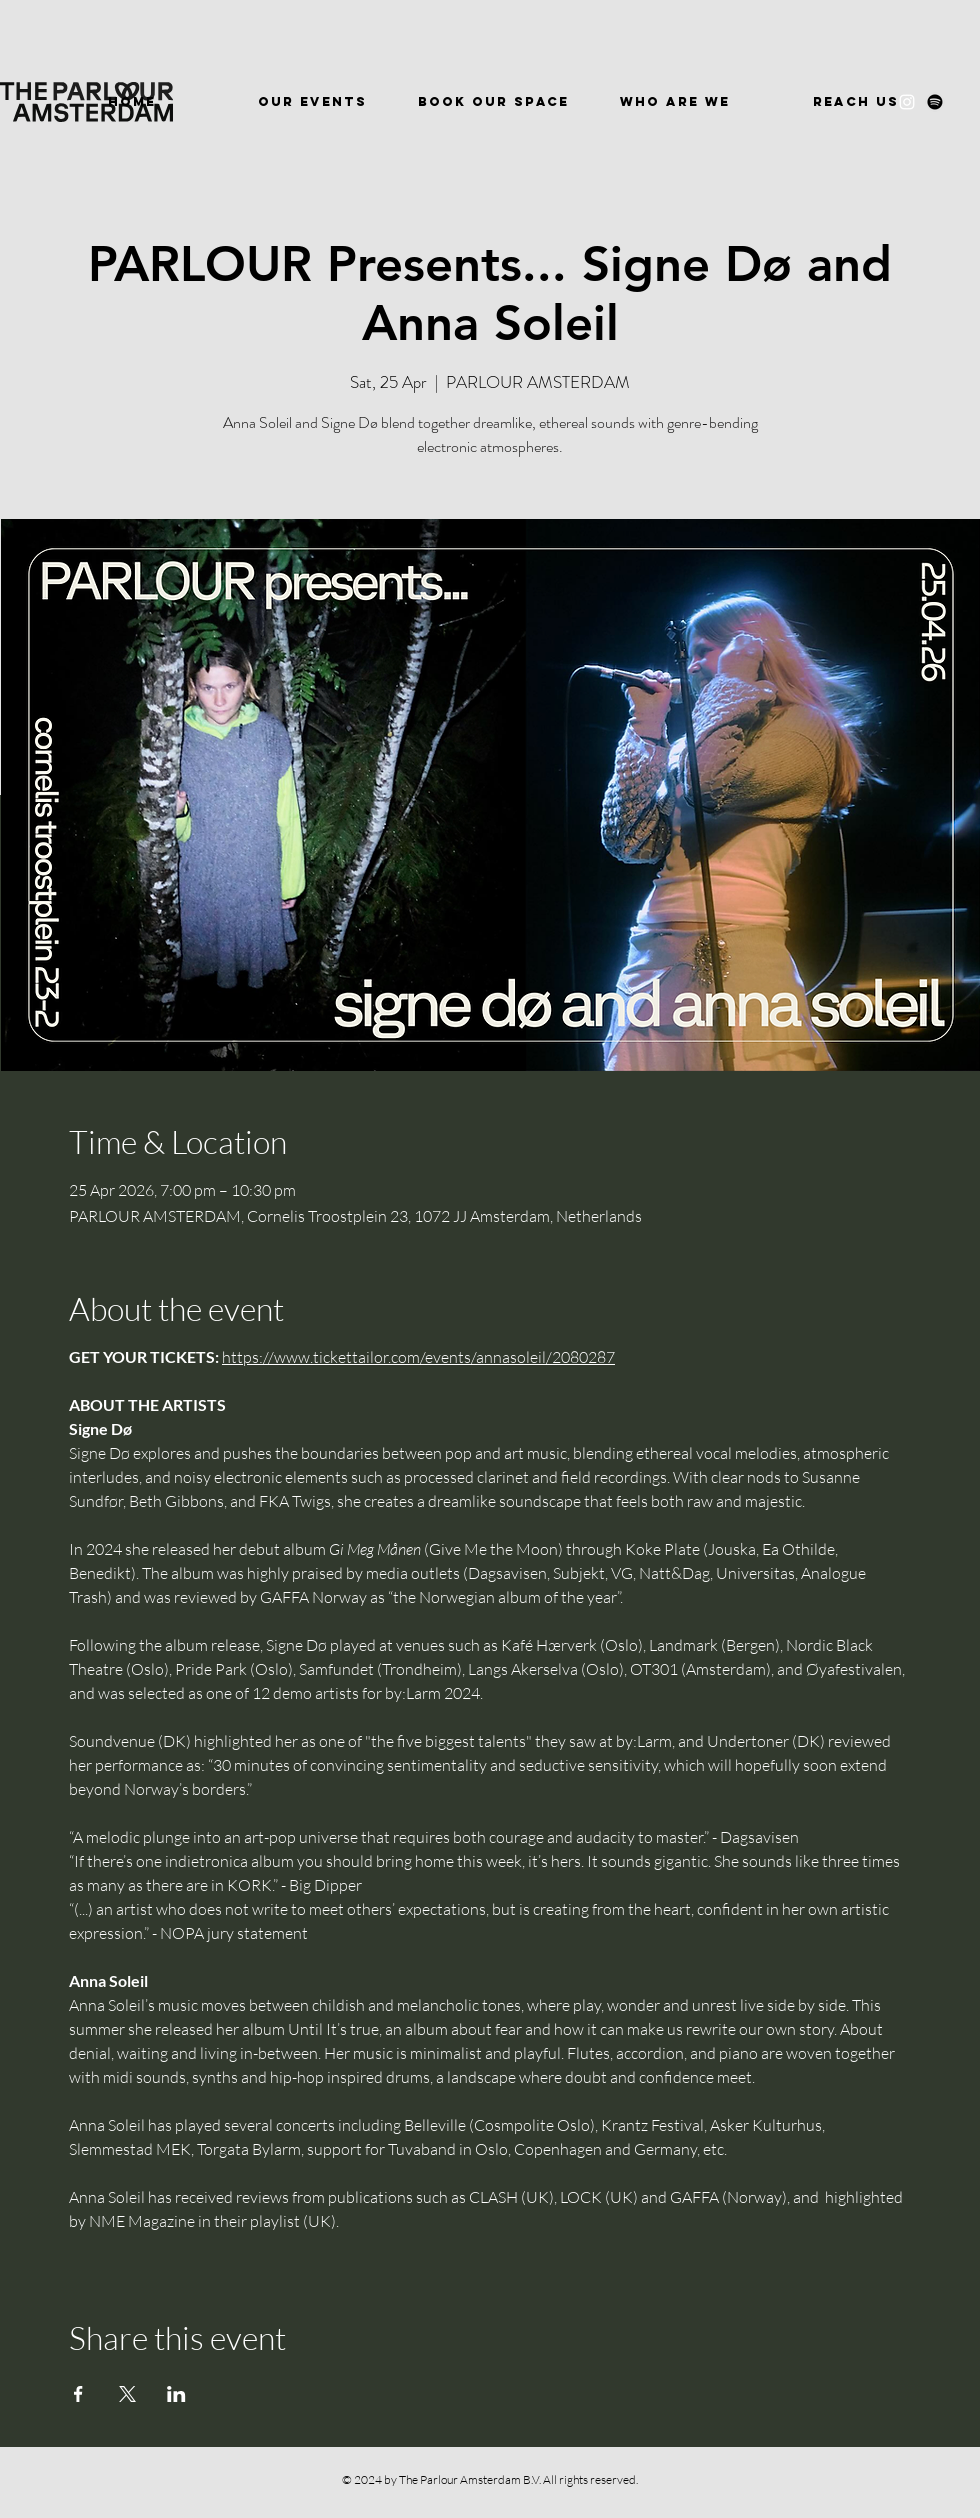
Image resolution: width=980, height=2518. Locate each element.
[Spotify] (935, 102)
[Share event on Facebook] (78, 2394)
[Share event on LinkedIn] (176, 2394)
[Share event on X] (127, 2394)
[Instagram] (907, 102)
